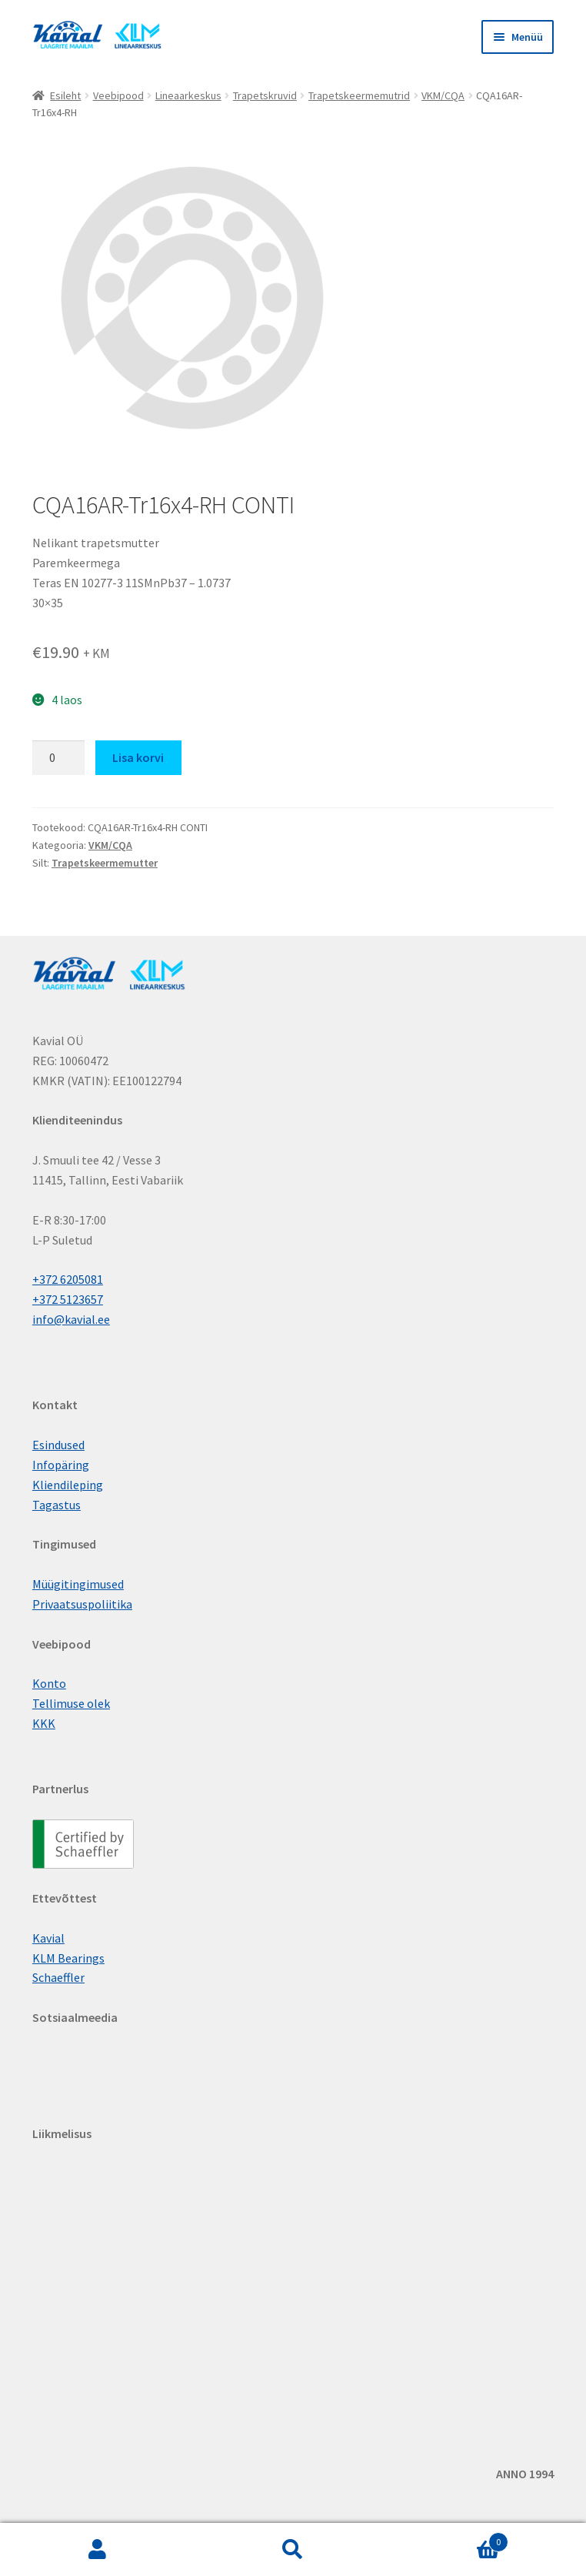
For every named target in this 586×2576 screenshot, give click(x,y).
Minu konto (97, 2550)
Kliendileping (67, 1484)
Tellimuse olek (71, 1703)
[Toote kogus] (58, 758)
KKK (43, 1723)
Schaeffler (58, 1977)
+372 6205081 (67, 1279)
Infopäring (60, 1464)
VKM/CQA (442, 95)
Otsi (293, 2550)
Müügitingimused (78, 1584)
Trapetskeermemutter (105, 863)
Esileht (65, 95)
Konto (49, 1683)
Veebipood (118, 95)
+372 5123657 (67, 1299)
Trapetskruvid (265, 95)
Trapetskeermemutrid (359, 95)
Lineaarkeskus (188, 95)
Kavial (48, 1938)
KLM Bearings (68, 1958)
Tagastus (56, 1504)
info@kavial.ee (71, 1319)
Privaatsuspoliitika (82, 1604)
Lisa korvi (138, 757)
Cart (449, 2538)
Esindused (58, 1444)
